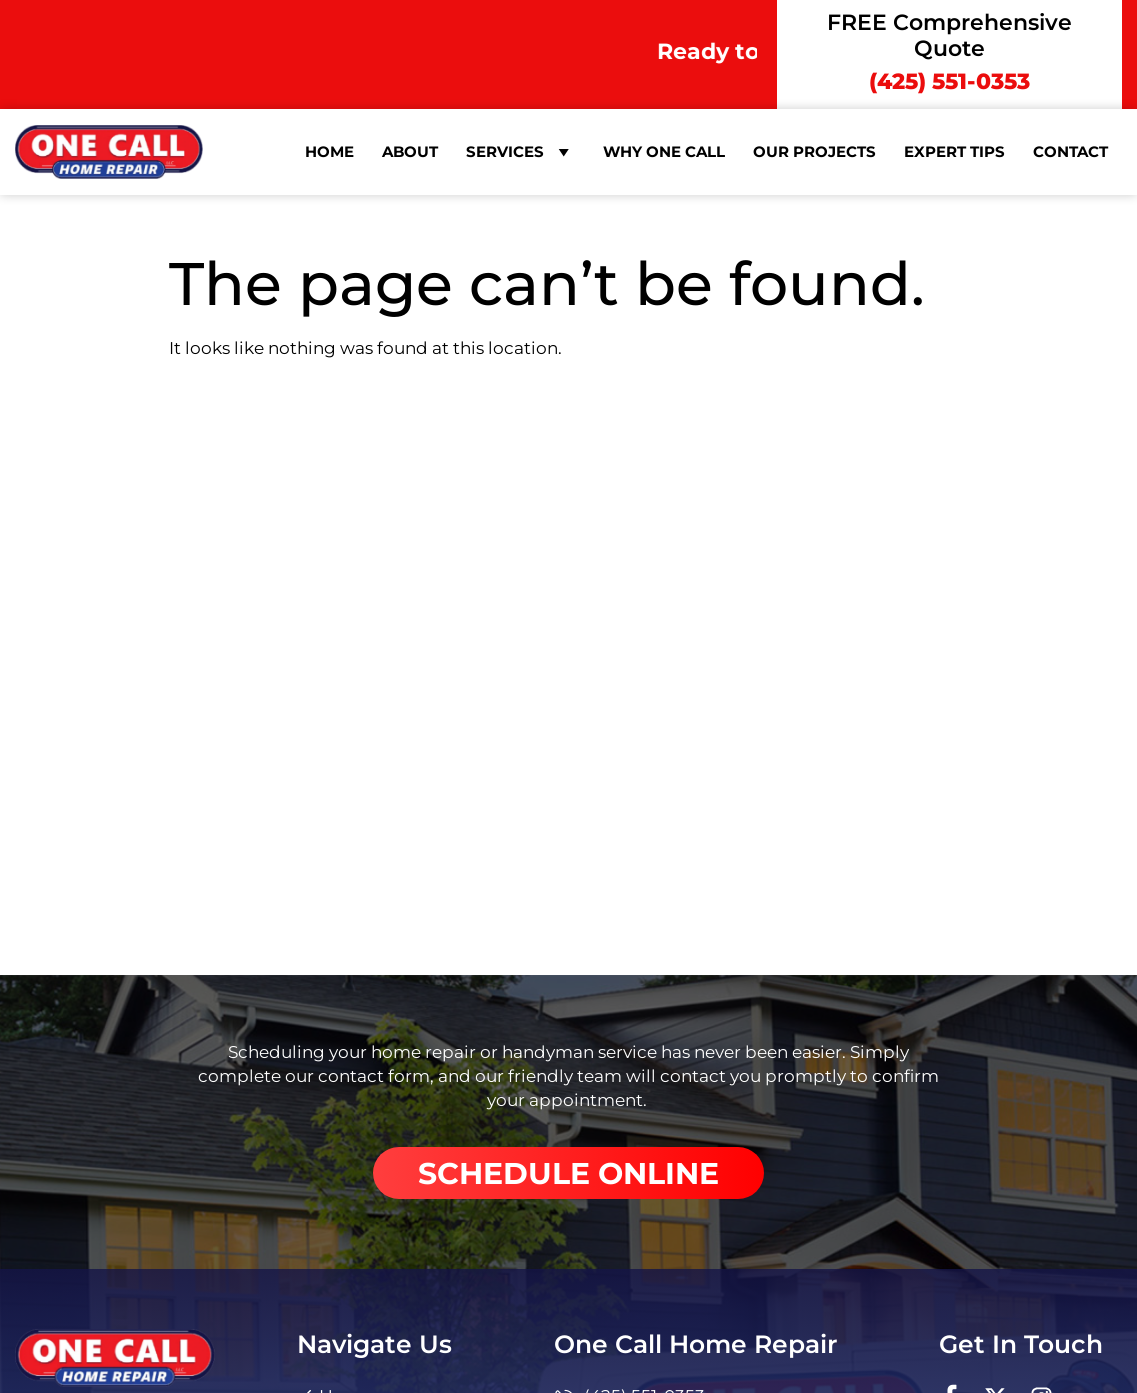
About (410, 151)
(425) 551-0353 (949, 81)
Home (329, 151)
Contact (1070, 151)
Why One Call (664, 151)
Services (520, 152)
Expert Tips (954, 151)
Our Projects (814, 151)
